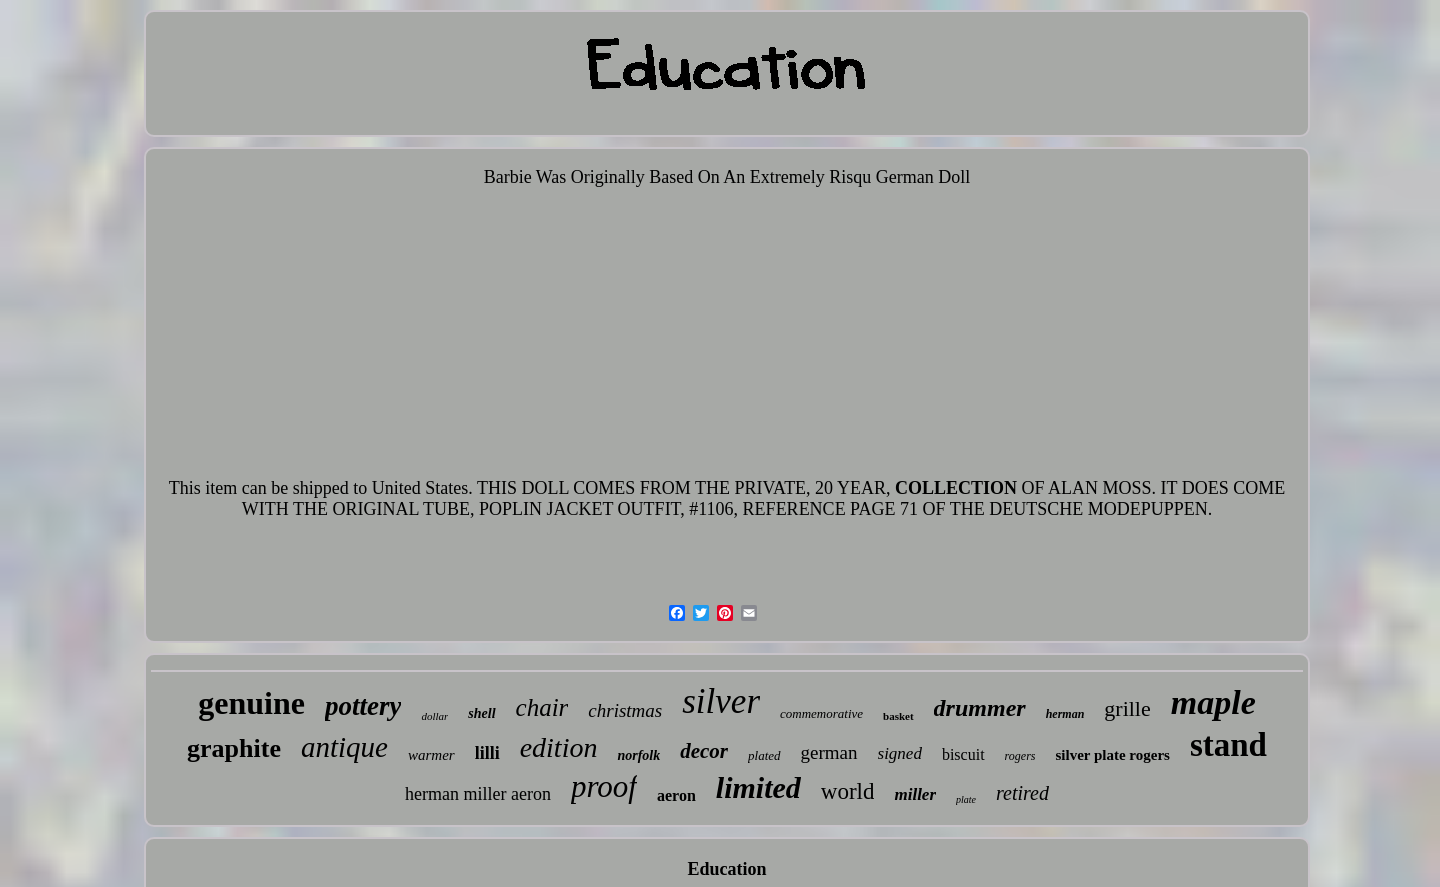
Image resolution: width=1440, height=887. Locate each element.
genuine (251, 703)
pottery (363, 706)
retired (1022, 793)
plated (764, 755)
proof (604, 786)
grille (1127, 708)
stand (1228, 745)
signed (900, 753)
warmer (431, 755)
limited (758, 787)
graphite (234, 748)
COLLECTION (956, 488)
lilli (487, 753)
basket (898, 716)
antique (344, 747)
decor (704, 751)
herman (1065, 714)
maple (1213, 702)
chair (542, 707)
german (829, 752)
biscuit (963, 754)
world (848, 791)
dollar (434, 716)
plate (966, 799)
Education (726, 869)
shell (481, 713)
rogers (1020, 756)
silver (721, 701)
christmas (625, 710)
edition (559, 747)
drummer (980, 708)
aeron (676, 795)
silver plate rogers (1112, 755)
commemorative (821, 713)
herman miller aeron (478, 794)
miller (915, 794)
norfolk (638, 755)
